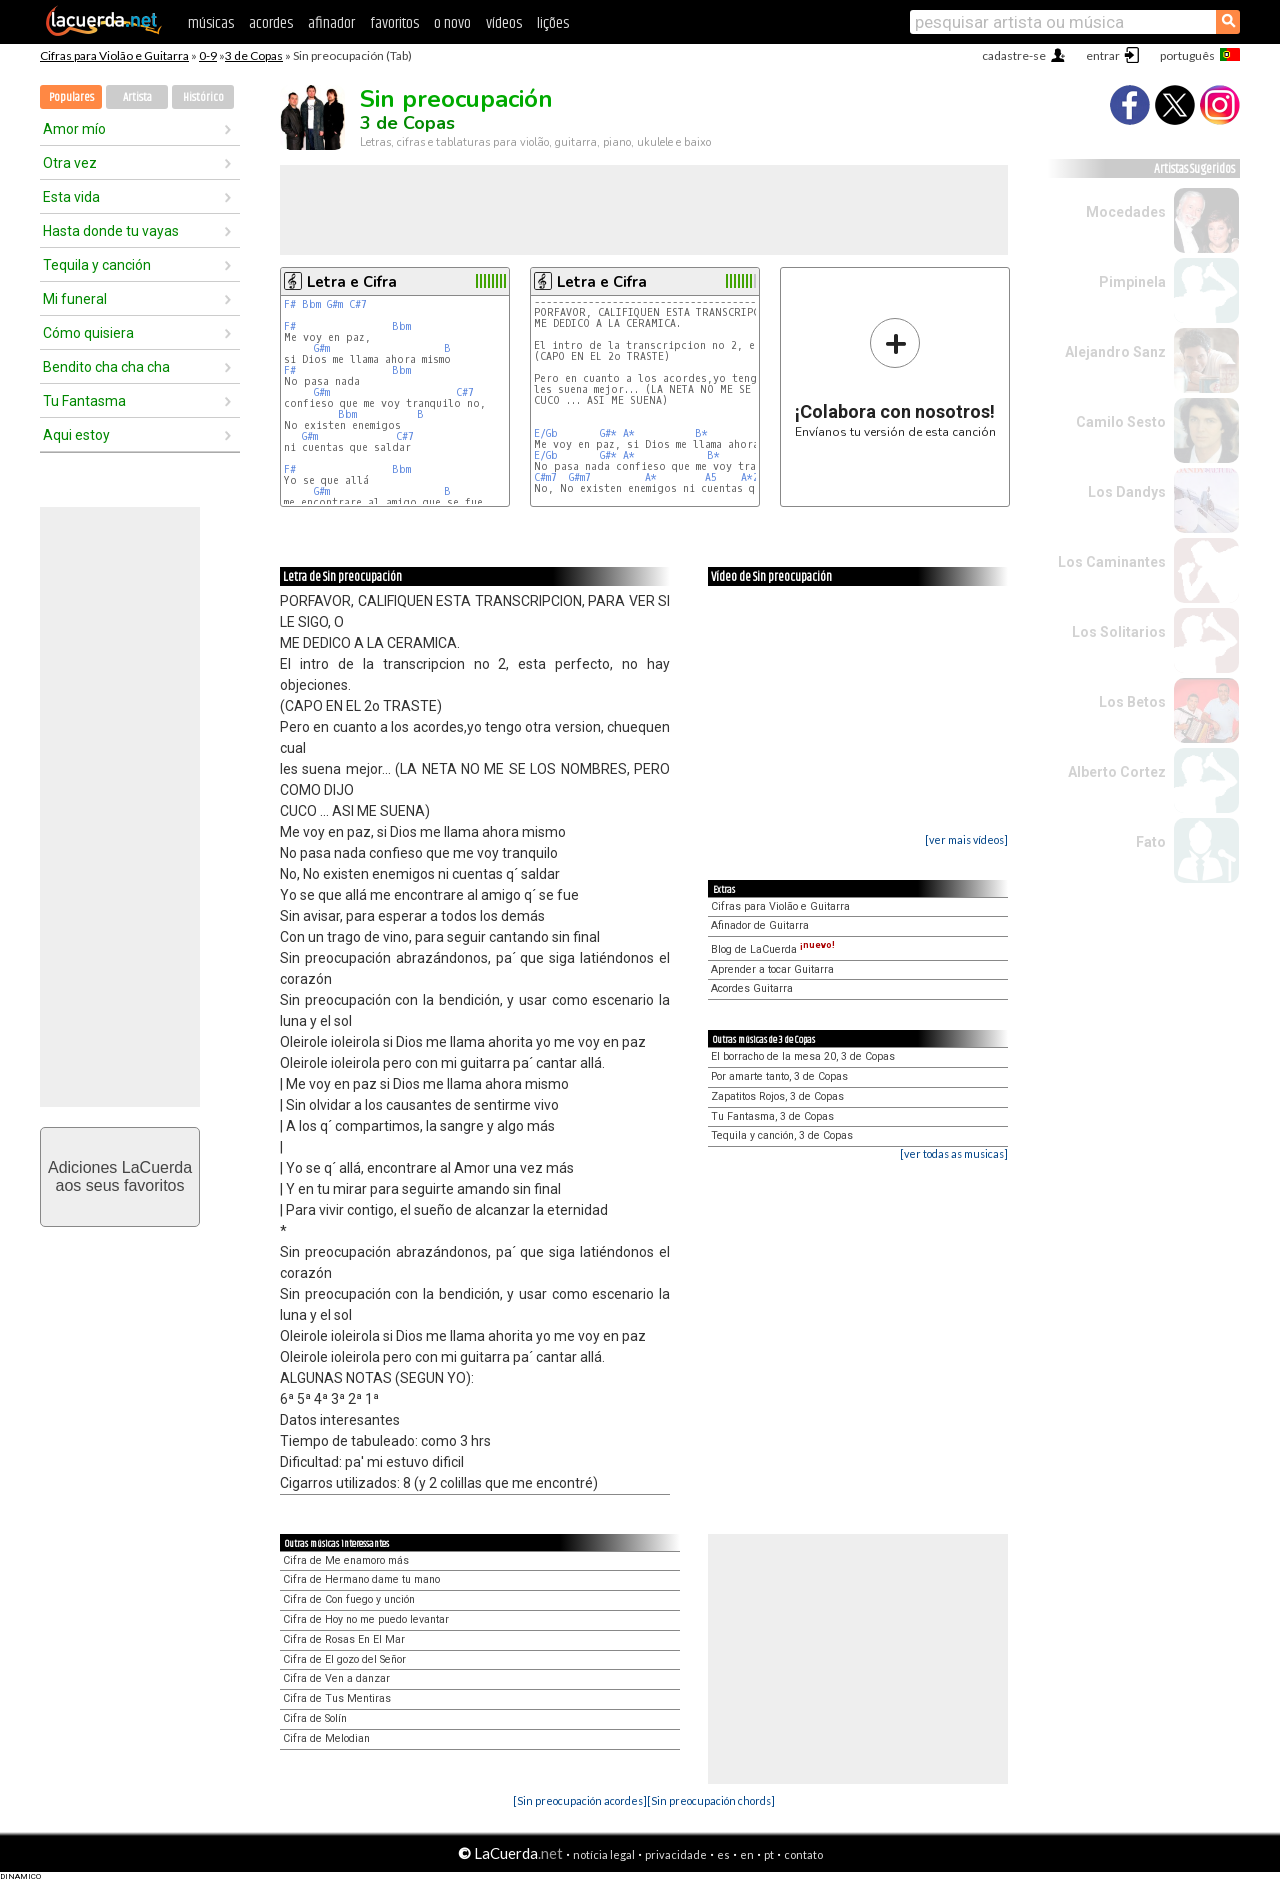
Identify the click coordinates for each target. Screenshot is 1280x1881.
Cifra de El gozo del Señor (344, 1659)
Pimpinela (1132, 282)
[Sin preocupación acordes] (580, 1800)
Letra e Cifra (352, 282)
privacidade (676, 1854)
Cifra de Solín (315, 1718)
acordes (271, 23)
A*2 (750, 477)
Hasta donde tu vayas (111, 231)
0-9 (208, 55)
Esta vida (71, 197)
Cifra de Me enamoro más (346, 1560)
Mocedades (1126, 212)
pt (769, 1854)
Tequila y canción (97, 265)
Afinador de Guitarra (760, 925)
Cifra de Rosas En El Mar (344, 1639)
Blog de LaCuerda (773, 949)
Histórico (203, 97)
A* (629, 433)
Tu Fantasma (84, 401)
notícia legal (604, 1854)
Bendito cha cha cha (106, 367)
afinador (331, 23)
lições (553, 23)
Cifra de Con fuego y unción (349, 1599)
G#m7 (580, 477)
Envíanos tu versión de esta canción (895, 377)
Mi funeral (75, 299)
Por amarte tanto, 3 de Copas (779, 1076)
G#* (608, 433)
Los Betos (1132, 702)
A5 (711, 477)
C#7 (358, 304)
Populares (71, 97)
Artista (137, 97)
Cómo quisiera (88, 333)
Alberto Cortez (1117, 772)
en (747, 1854)
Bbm (311, 304)
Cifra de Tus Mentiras (337, 1698)
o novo (452, 23)
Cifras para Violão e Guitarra (114, 55)
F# (290, 304)
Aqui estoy (76, 435)
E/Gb (546, 433)
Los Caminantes (1112, 562)
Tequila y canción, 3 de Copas (782, 1135)
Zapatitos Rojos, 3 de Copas (777, 1096)
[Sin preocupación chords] (711, 1800)
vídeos (504, 23)
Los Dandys (1127, 492)
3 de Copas (254, 55)
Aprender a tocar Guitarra (772, 969)
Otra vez (70, 163)
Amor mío (74, 129)
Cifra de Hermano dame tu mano (361, 1579)
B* (701, 433)
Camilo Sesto (1121, 422)
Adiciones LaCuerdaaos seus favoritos (120, 1176)
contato (803, 1854)
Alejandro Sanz (1115, 352)
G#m (335, 304)
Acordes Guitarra (752, 988)
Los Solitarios (1119, 632)
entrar (1103, 55)
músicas (211, 23)
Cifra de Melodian (326, 1738)
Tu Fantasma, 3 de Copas (772, 1116)
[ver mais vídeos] (966, 839)
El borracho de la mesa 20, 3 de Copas (803, 1056)
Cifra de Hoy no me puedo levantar (366, 1619)
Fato (1151, 842)
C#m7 (545, 477)
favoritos (394, 23)
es (723, 1854)
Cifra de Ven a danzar (336, 1678)
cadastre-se (1014, 55)
